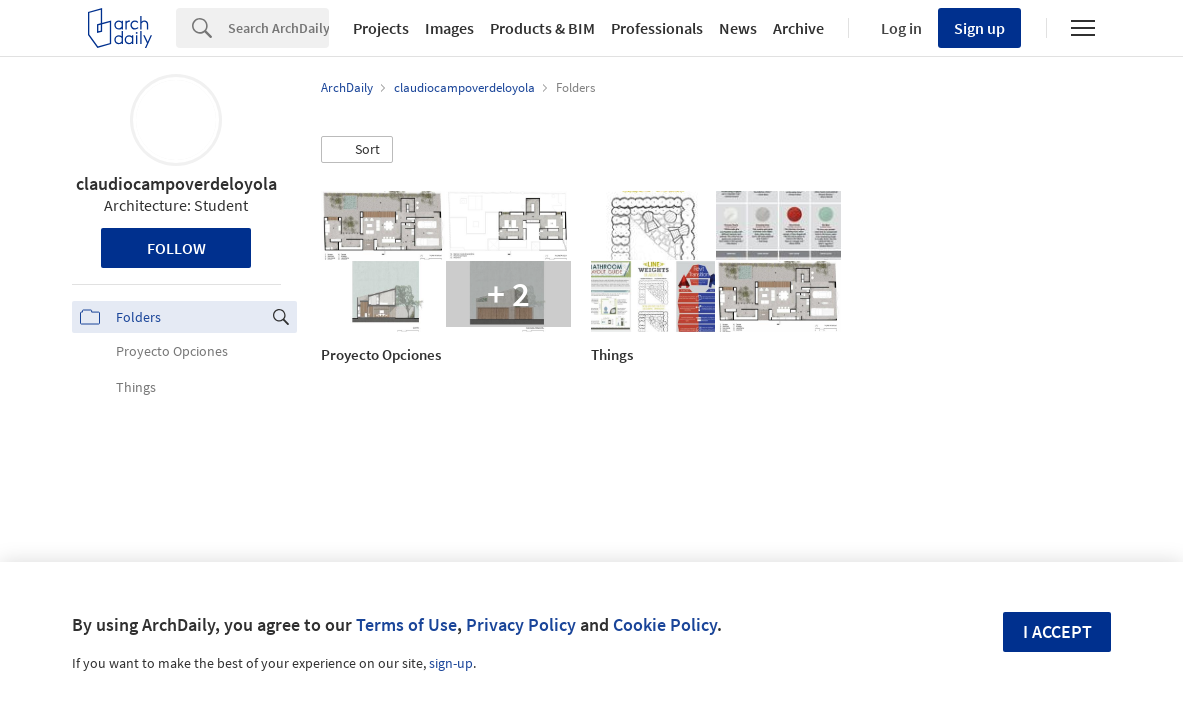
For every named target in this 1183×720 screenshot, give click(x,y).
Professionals (657, 28)
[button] (357, 150)
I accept (1057, 631)
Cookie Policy (665, 624)
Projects (381, 28)
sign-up (451, 663)
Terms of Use (406, 624)
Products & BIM (542, 28)
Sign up (979, 28)
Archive (798, 28)
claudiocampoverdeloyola (176, 183)
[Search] (278, 28)
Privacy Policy (521, 624)
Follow (176, 248)
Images (449, 28)
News (738, 28)
